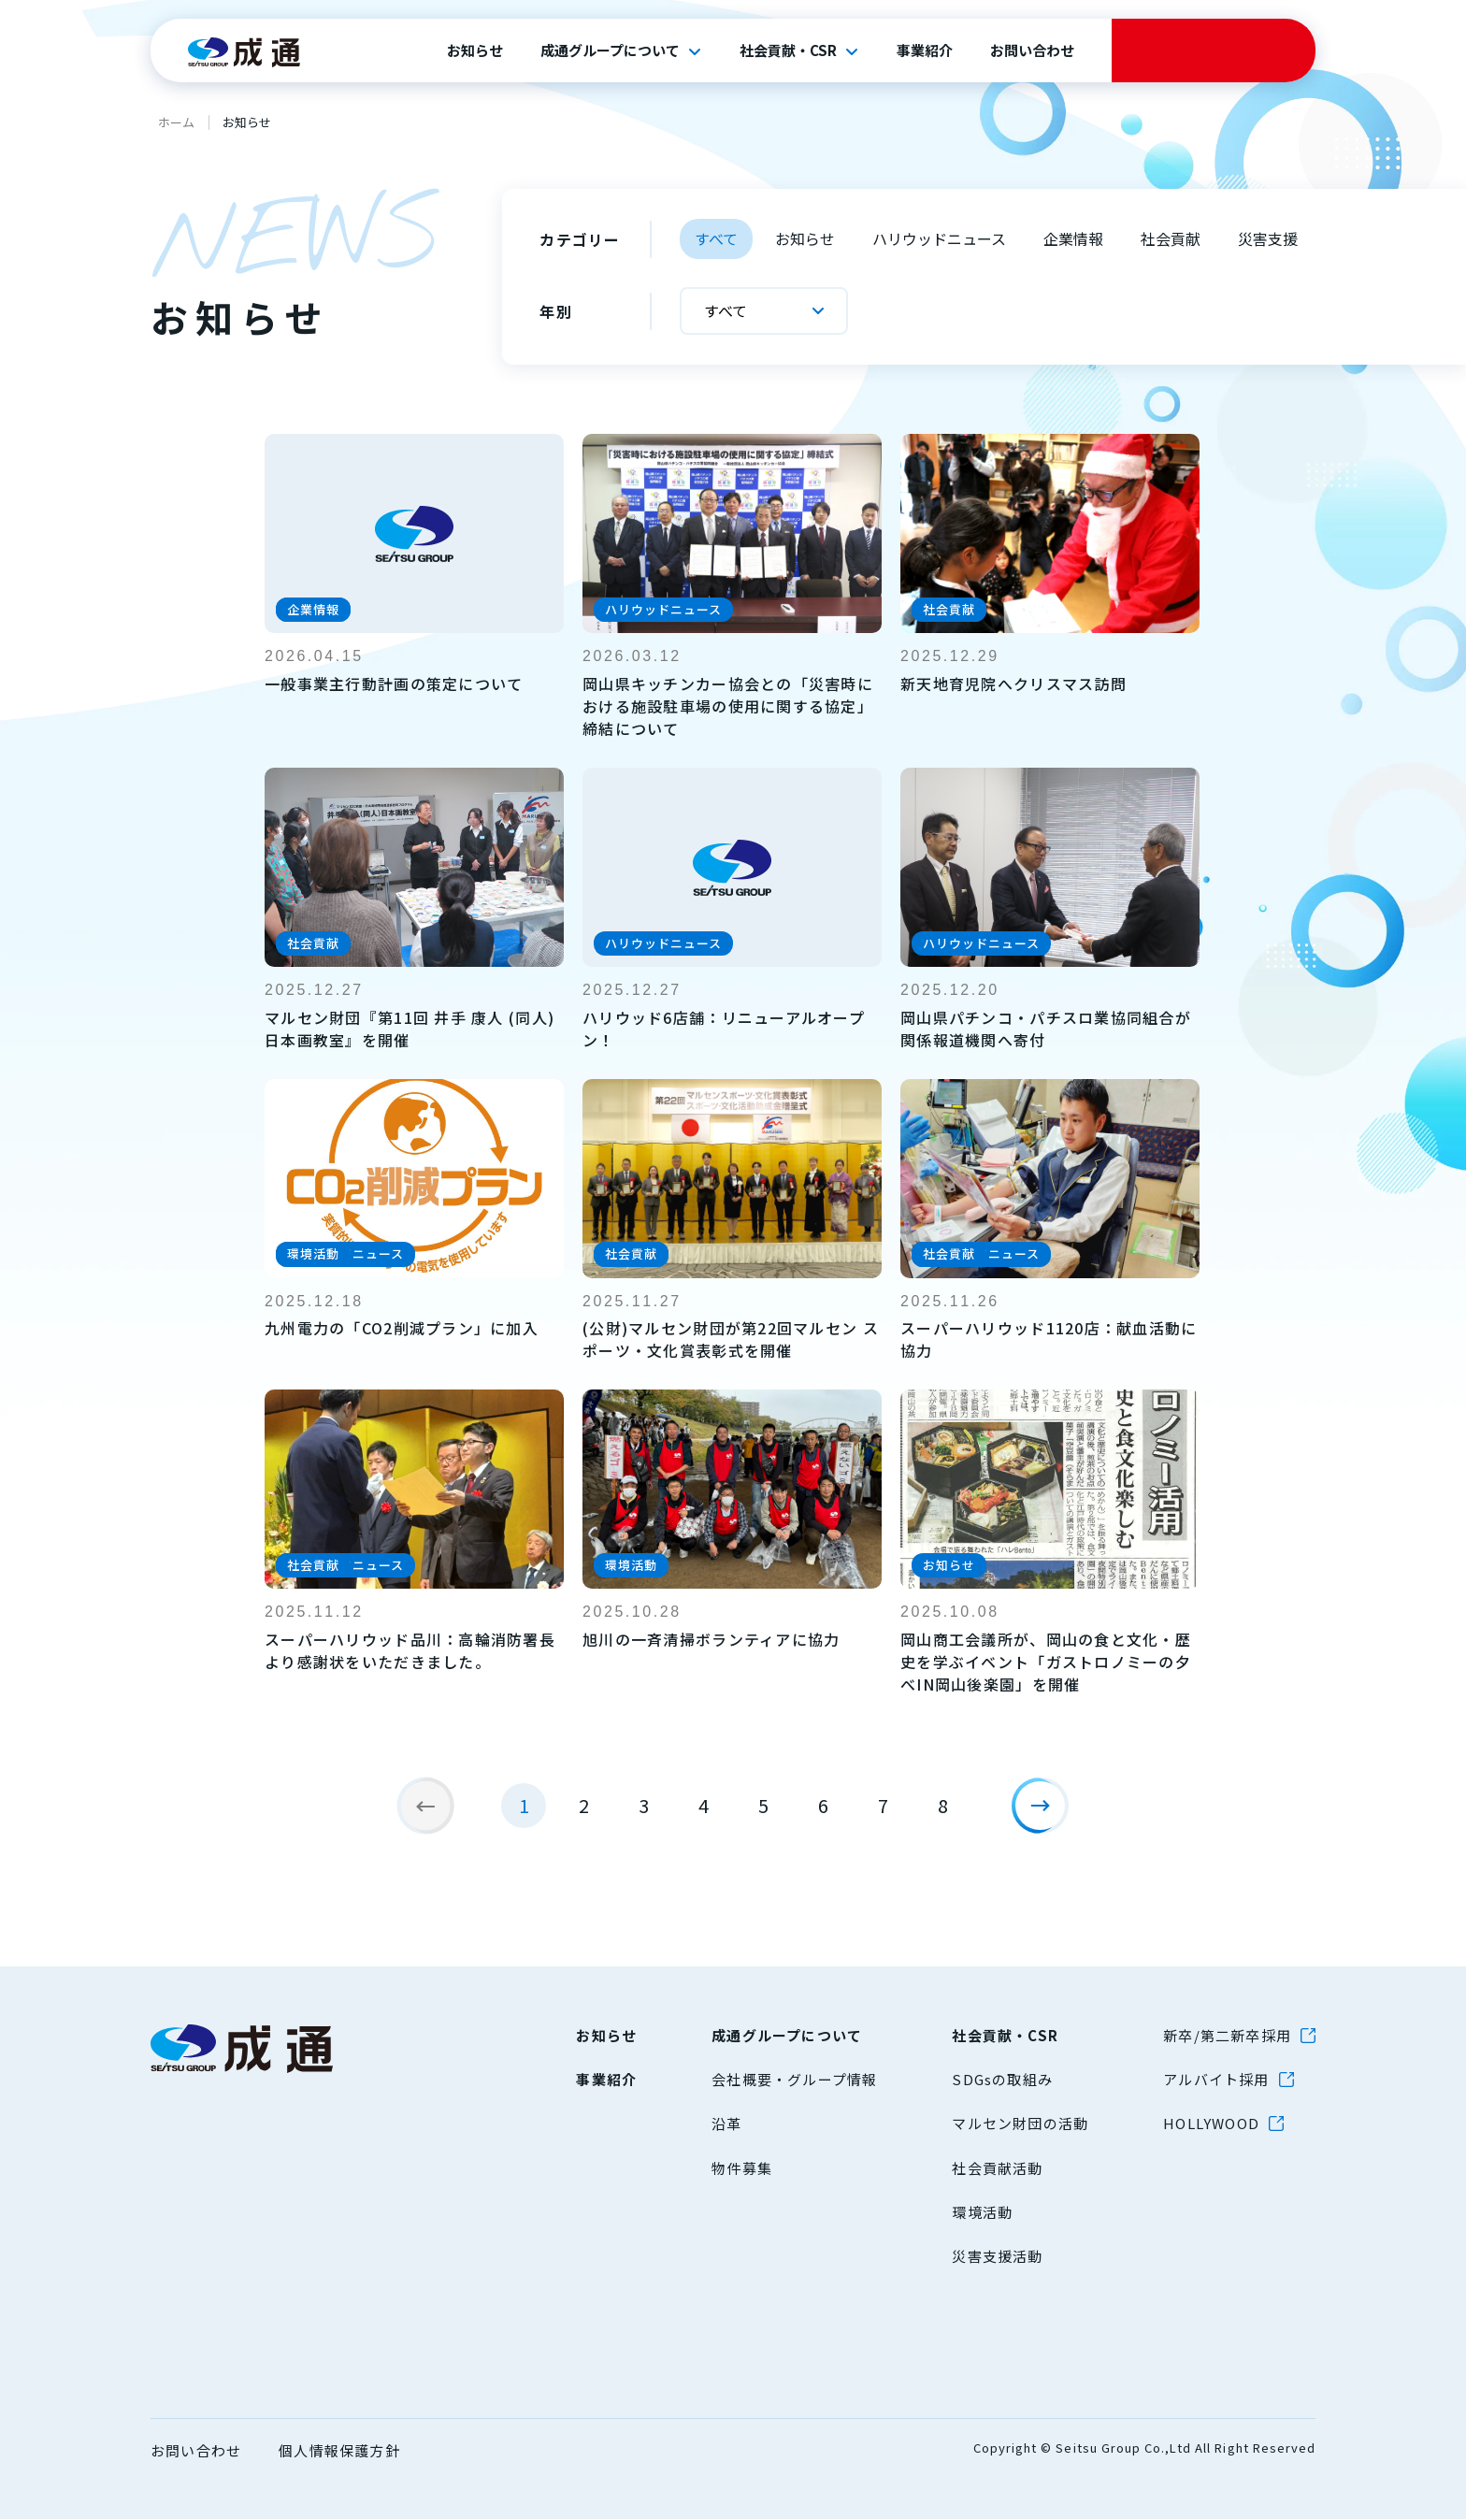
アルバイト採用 (1216, 2080)
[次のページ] (1047, 1813)
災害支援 (1268, 238)
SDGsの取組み (1002, 2080)
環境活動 (982, 2213)
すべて (716, 238)
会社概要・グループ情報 (794, 2080)
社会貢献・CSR (788, 50)
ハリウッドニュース (939, 238)
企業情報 (1073, 238)
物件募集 (741, 2169)
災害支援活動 (997, 2257)
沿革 (726, 2124)
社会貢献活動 (997, 2169)
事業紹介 (925, 50)
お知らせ (475, 50)
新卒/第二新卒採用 (1227, 2036)
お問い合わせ (1032, 50)
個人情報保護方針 (339, 2451)
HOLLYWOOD (1211, 2124)
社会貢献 (1170, 238)
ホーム (176, 122)
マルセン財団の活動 (1020, 2124)
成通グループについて (610, 50)
